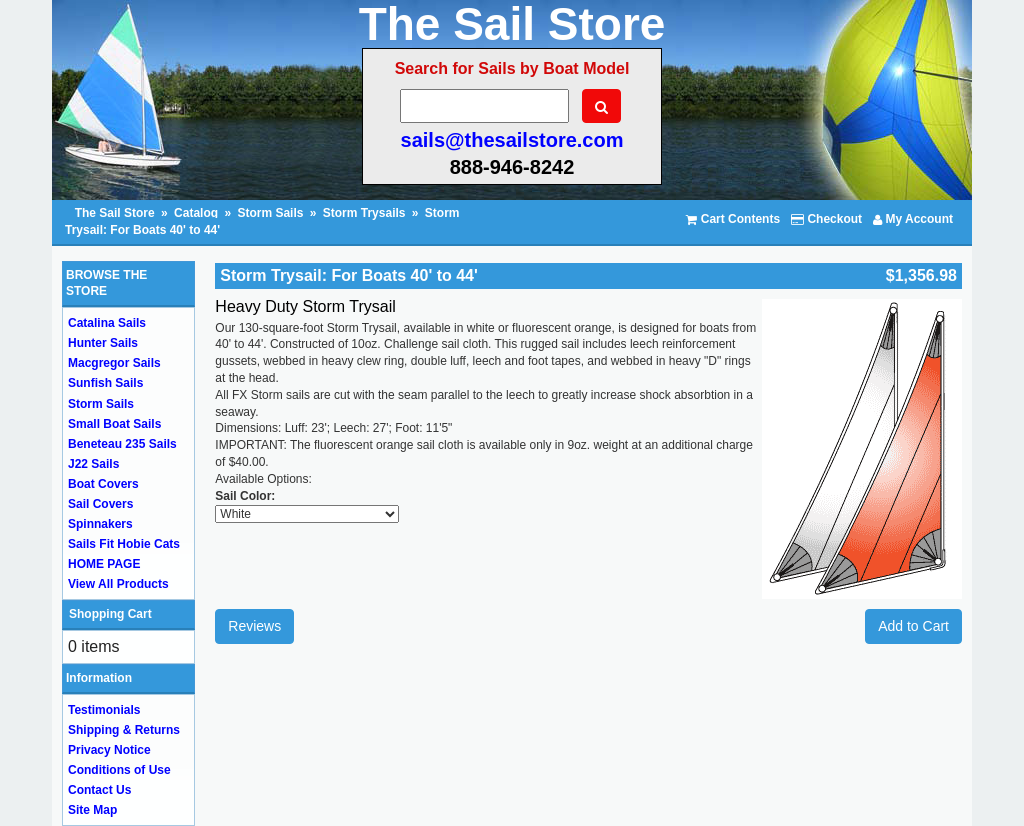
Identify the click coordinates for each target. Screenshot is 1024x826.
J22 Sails (93, 464)
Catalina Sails (107, 323)
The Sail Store (116, 213)
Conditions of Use (119, 770)
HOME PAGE (104, 564)
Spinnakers (100, 524)
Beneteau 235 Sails (122, 444)
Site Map (92, 810)
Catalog (196, 213)
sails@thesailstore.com (512, 140)
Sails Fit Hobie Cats (124, 544)
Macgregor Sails (114, 363)
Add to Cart (913, 626)
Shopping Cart (110, 614)
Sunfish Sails (105, 383)
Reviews (254, 626)
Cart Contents (733, 219)
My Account (913, 219)
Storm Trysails (364, 213)
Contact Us (99, 790)
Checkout (826, 219)
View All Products (118, 584)
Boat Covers (103, 484)
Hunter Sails (103, 343)
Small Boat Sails (114, 424)
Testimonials (104, 710)
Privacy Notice (109, 750)
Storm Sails (270, 213)
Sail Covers (100, 504)
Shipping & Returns (124, 730)
